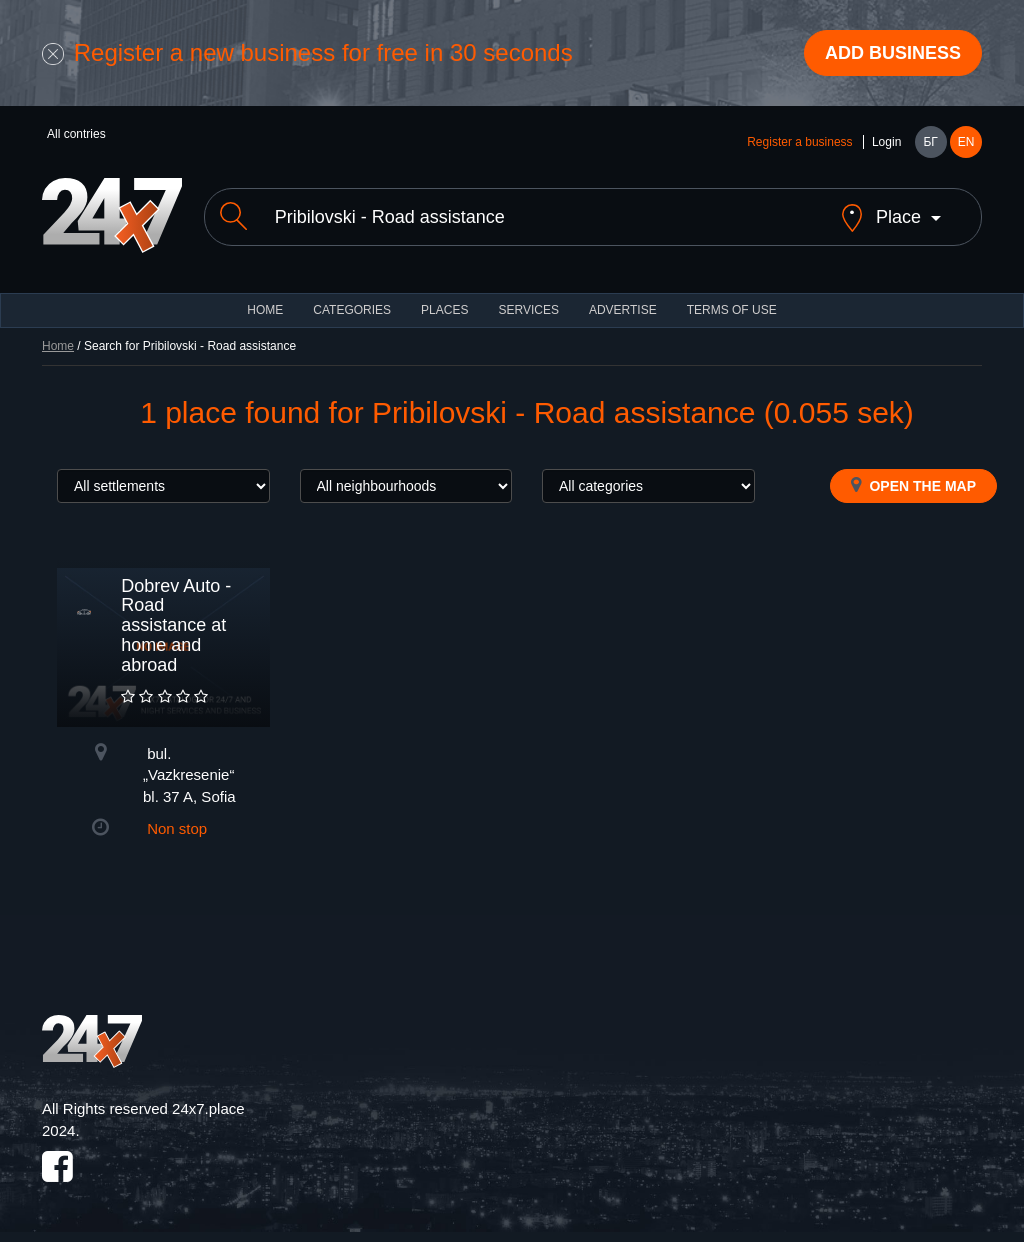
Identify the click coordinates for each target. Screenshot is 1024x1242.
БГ (930, 142)
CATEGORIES (352, 310)
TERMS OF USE (732, 310)
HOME (265, 310)
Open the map (913, 485)
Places (444, 310)
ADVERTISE (623, 310)
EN (966, 142)
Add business (893, 53)
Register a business (799, 142)
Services (528, 310)
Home (58, 346)
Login (886, 142)
